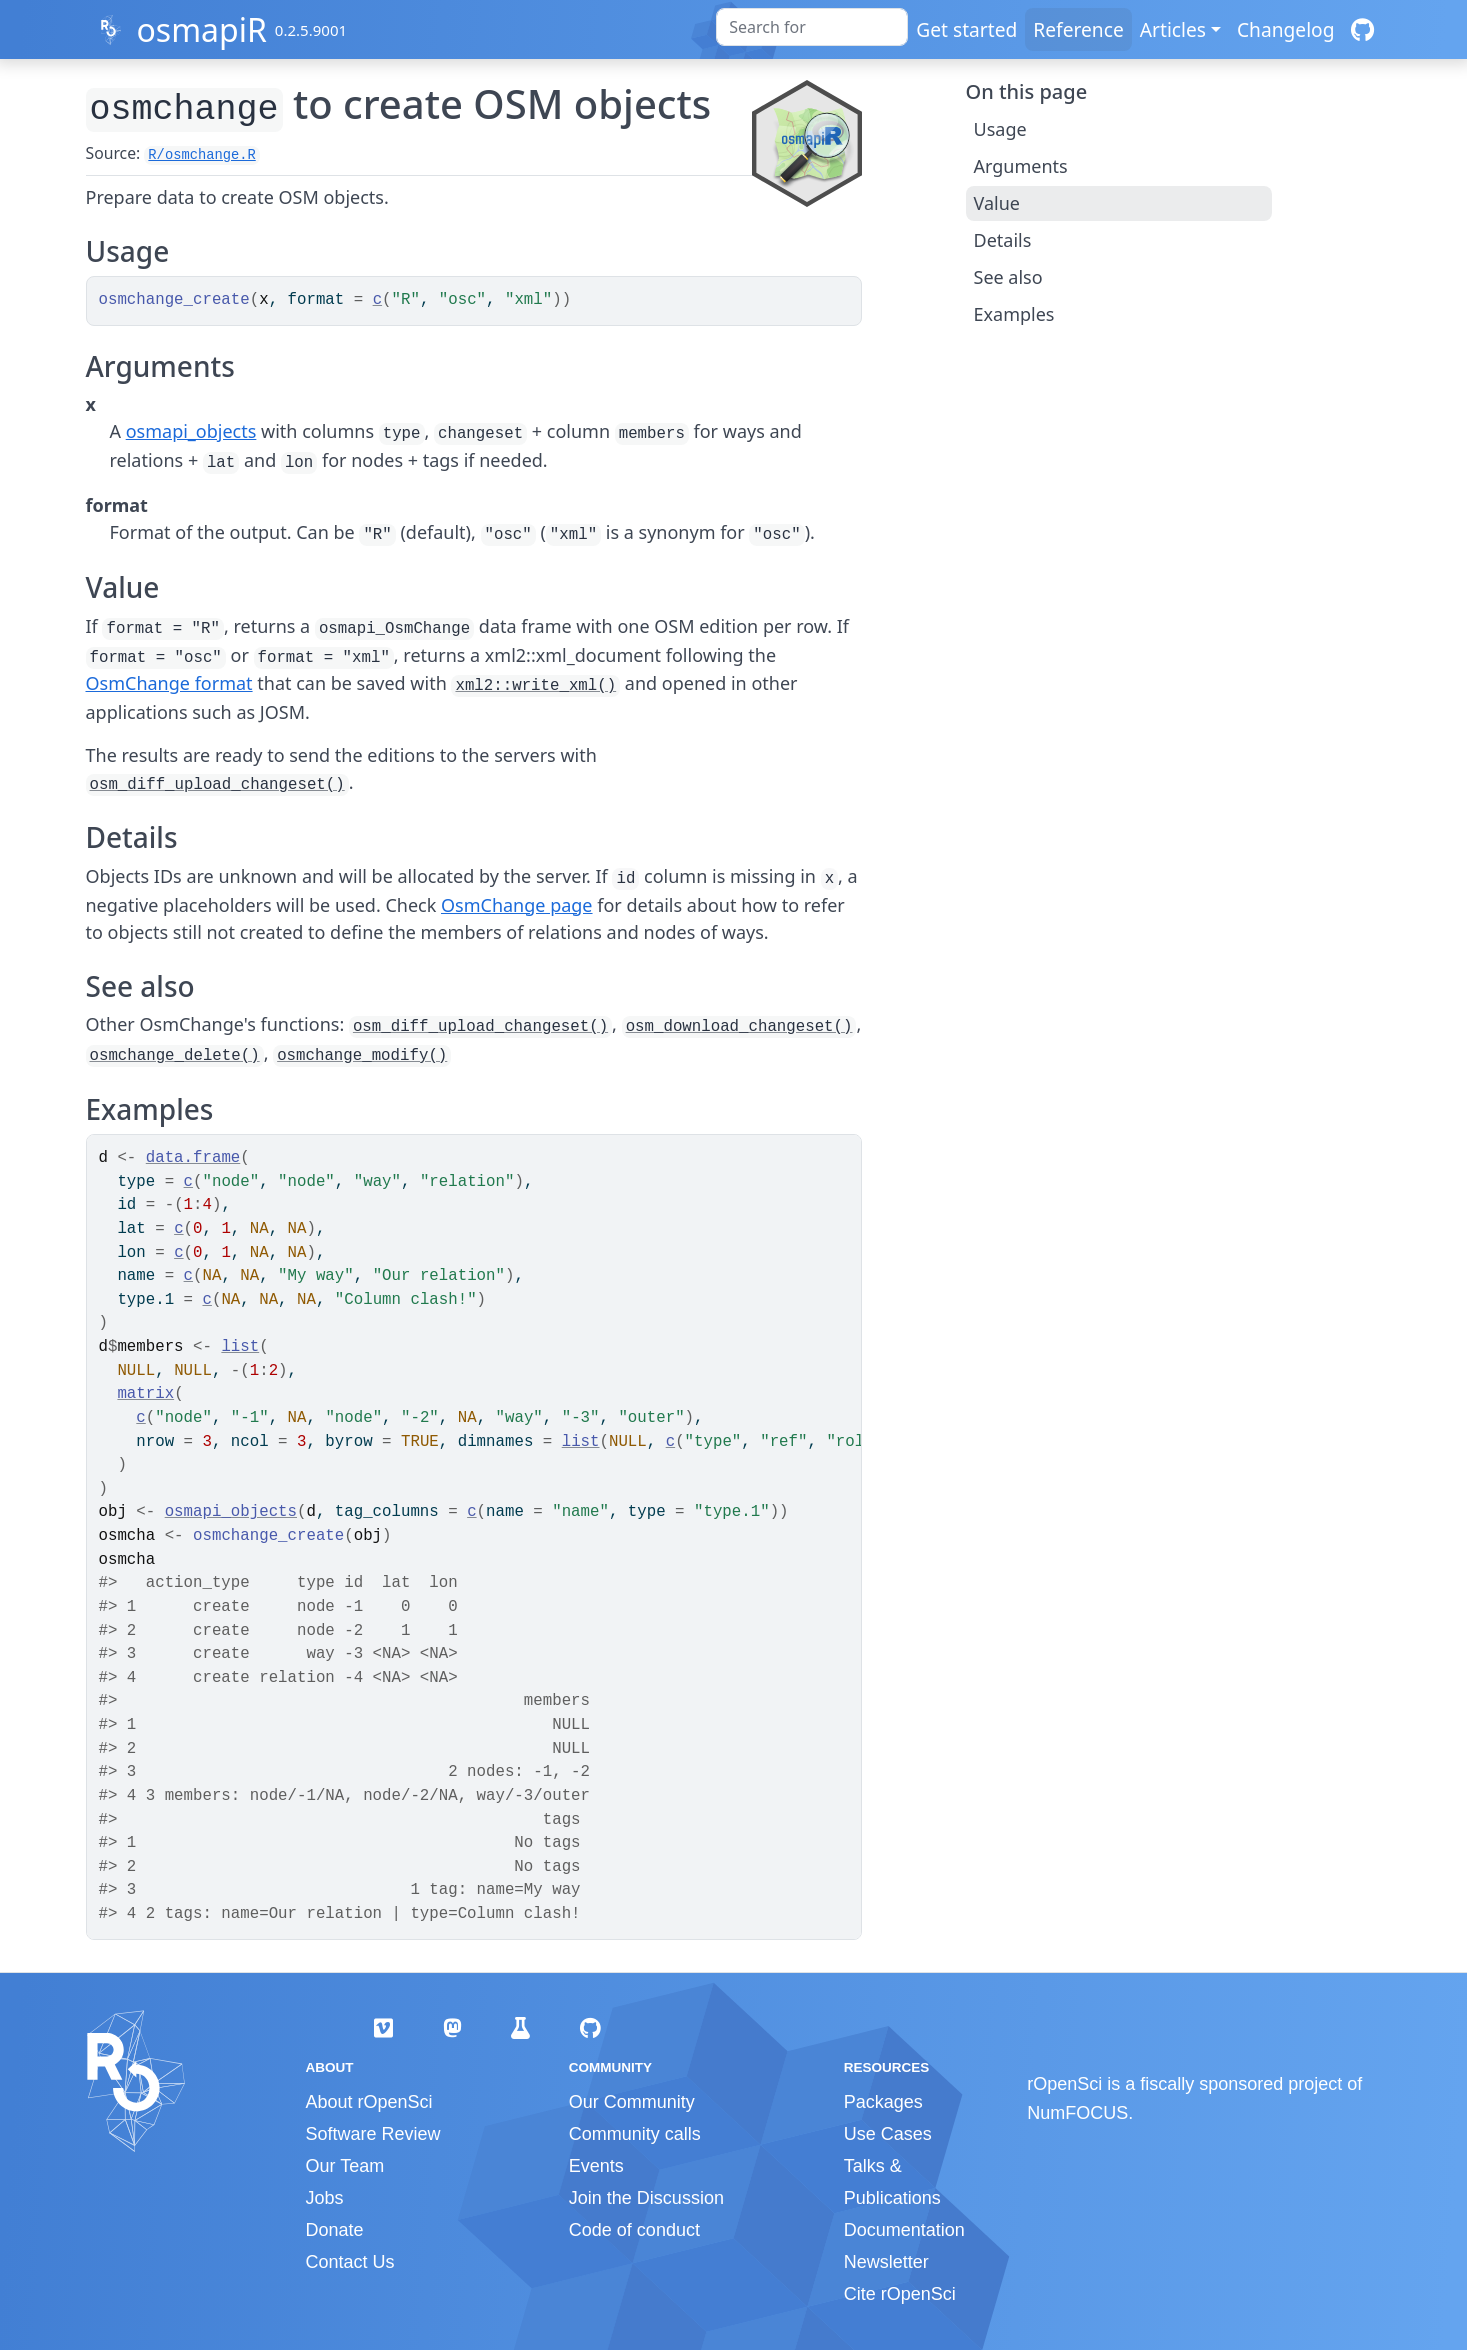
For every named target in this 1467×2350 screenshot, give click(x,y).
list (240, 1347)
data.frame (193, 1158)
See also (1008, 277)
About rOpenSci (369, 2102)
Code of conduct (634, 2230)
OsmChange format (169, 683)
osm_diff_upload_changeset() (217, 785)
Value (997, 203)
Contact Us (350, 2262)
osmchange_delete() (175, 1056)
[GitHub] (1362, 29)
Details (1003, 240)
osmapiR (201, 29)
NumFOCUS (1077, 2113)
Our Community (632, 2102)
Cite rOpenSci (900, 2294)
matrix (145, 1394)
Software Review (373, 2134)
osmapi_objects (191, 431)
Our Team (345, 2166)
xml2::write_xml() (535, 686)
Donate (335, 2230)
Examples (1014, 314)
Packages (883, 2102)
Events (596, 2166)
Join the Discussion (646, 2198)
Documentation (904, 2230)
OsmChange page (517, 905)
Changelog (1286, 29)
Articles (1173, 29)
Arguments (1021, 166)
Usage (1000, 129)
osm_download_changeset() (739, 1027)
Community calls (635, 2134)
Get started (966, 29)
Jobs (325, 2198)
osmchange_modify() (362, 1056)
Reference (1078, 29)
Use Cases (888, 2134)
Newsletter (886, 2262)
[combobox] (812, 27)
